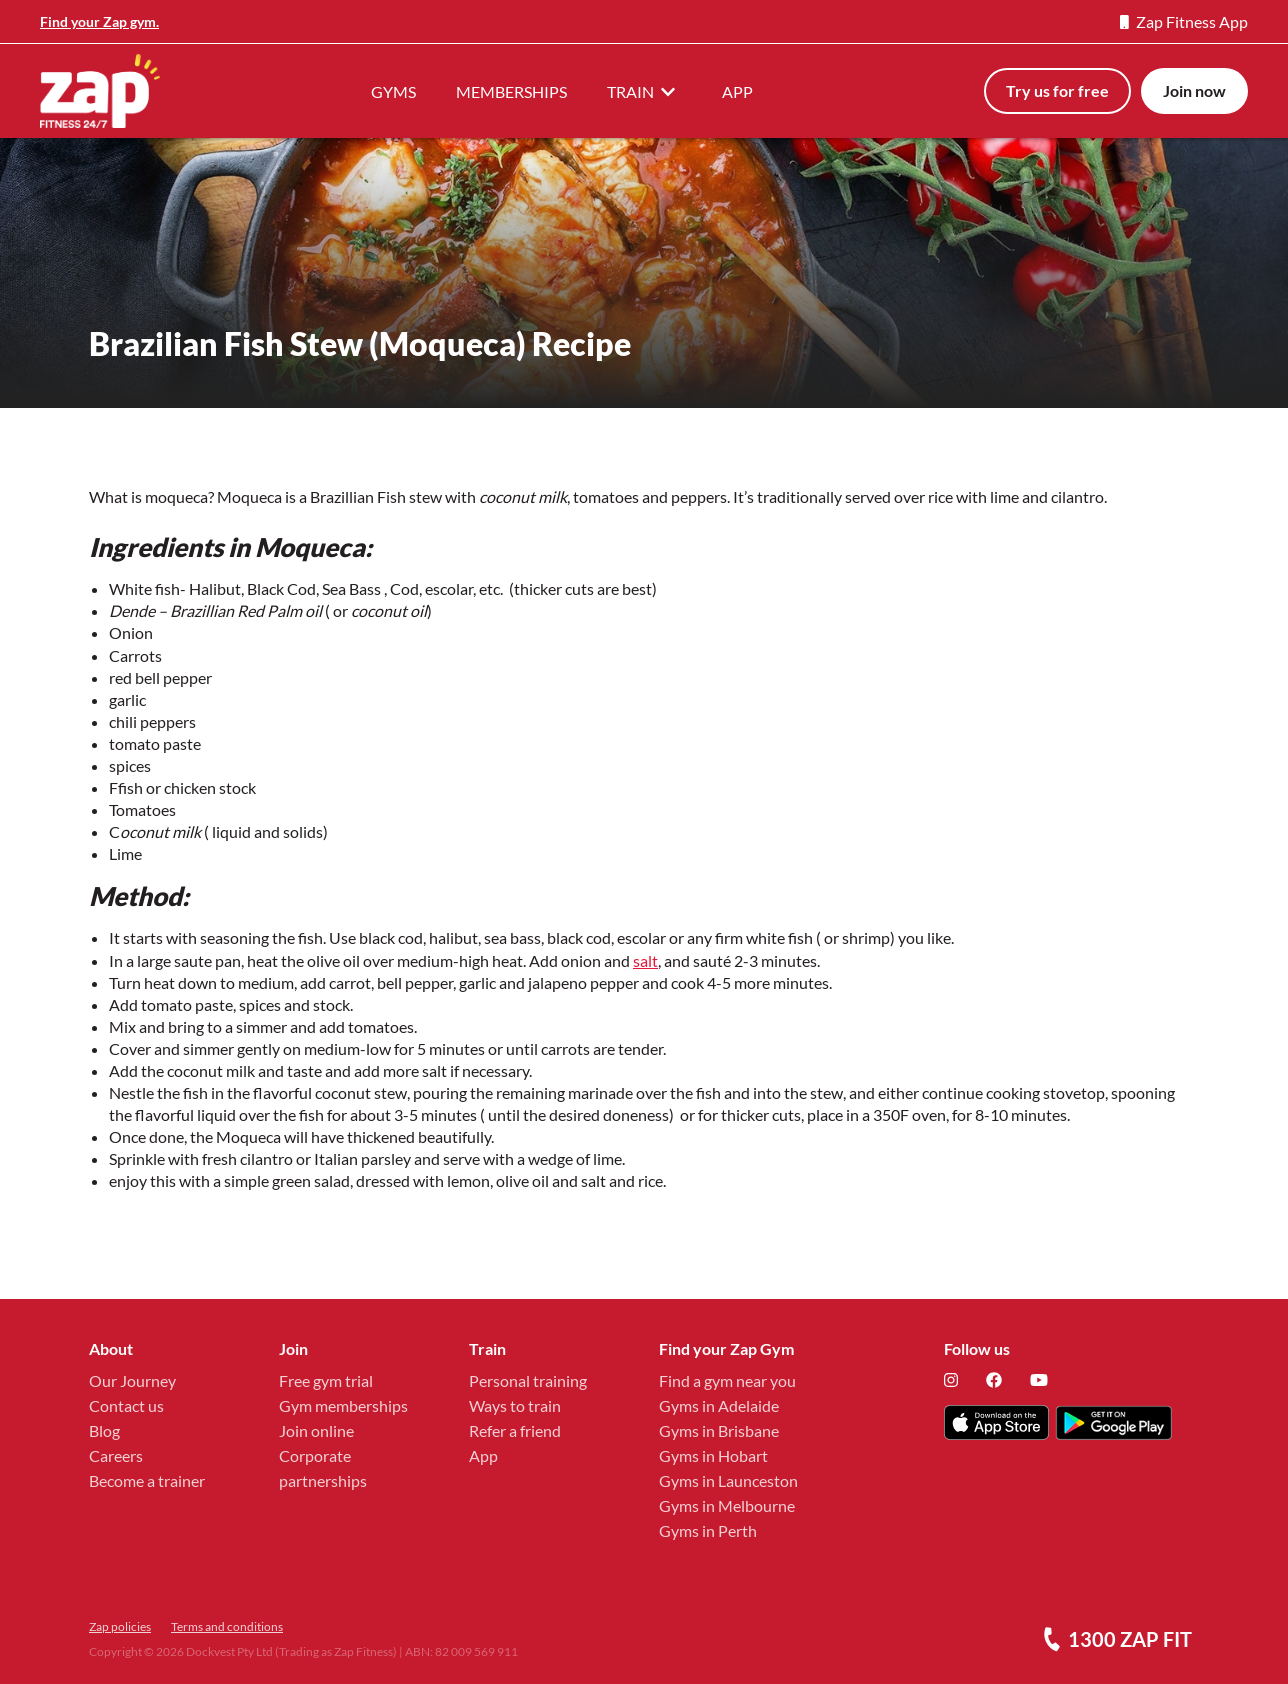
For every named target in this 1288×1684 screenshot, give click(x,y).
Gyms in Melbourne (727, 1505)
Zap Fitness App (1184, 21)
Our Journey (132, 1380)
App (483, 1455)
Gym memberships (343, 1405)
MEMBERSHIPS (511, 91)
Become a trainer (147, 1480)
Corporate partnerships (323, 1468)
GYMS (393, 91)
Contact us (126, 1405)
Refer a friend (515, 1430)
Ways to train (515, 1405)
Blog (104, 1430)
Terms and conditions (227, 1626)
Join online (316, 1430)
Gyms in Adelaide (719, 1405)
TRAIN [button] (644, 91)
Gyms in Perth (708, 1530)
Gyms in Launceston (728, 1480)
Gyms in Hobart (713, 1455)
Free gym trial (326, 1380)
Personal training (528, 1380)
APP (737, 91)
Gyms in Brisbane (719, 1430)
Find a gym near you (727, 1380)
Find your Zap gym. (99, 21)
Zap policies (120, 1626)
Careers (116, 1455)
